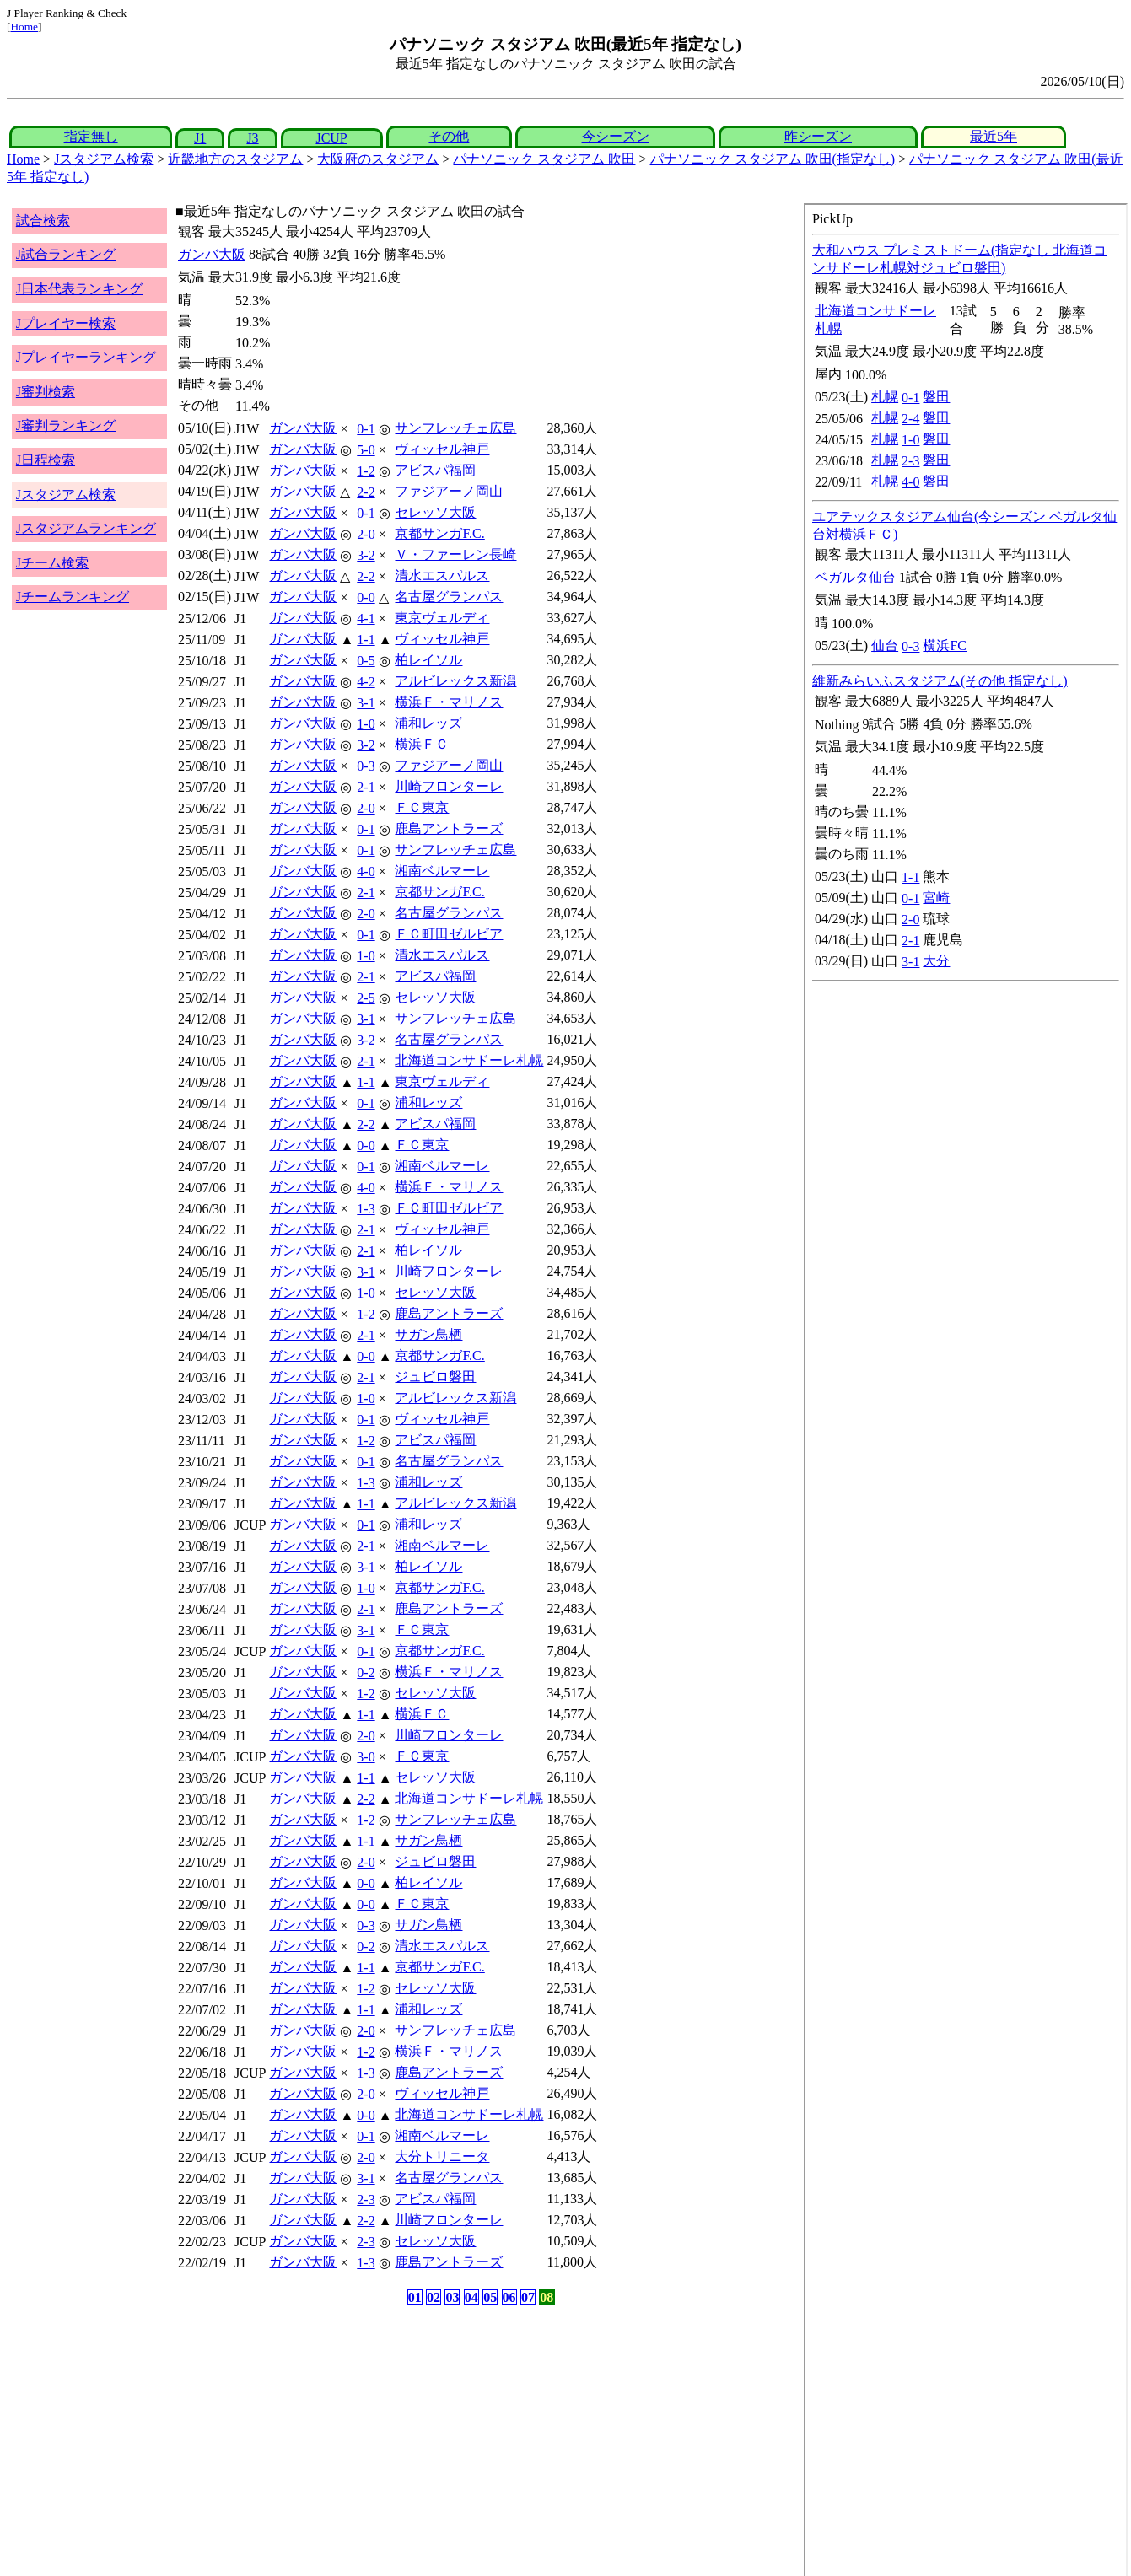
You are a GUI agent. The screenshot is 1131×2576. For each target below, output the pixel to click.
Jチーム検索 (52, 563)
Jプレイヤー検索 (66, 323)
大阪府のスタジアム (378, 159)
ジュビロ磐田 (435, 1376)
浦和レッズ (428, 723)
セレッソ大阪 (435, 512)
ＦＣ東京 (422, 807)
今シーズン (615, 136)
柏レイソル (428, 660)
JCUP (331, 138)
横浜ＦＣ (422, 744)
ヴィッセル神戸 (442, 449)
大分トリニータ (442, 2156)
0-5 (365, 660)
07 (528, 2297)
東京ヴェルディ (442, 617)
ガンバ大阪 (211, 254)
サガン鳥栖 (428, 1334)
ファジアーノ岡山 (449, 491)
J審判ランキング (66, 425)
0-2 (365, 1672)
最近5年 (993, 136)
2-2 (365, 492)
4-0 (365, 871)
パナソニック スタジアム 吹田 (544, 159)
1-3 (365, 1209)
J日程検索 (45, 460)
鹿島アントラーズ (449, 828)
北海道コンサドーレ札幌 (469, 1060)
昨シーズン (818, 136)
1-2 (365, 471)
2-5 (365, 998)
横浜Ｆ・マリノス (449, 702)
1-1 (365, 639)
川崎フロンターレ (449, 786)
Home (24, 26)
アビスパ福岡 (435, 470)
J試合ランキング (66, 254)
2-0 (365, 534)
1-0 (365, 724)
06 (509, 2297)
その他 (448, 136)
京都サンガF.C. (439, 533)
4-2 (365, 682)
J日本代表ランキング (79, 289)
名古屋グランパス (449, 596)
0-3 (365, 766)
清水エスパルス (442, 575)
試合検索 (43, 220)
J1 (200, 138)
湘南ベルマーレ (442, 870)
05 (490, 2297)
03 (452, 2297)
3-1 (365, 703)
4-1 (365, 618)
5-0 (365, 450)
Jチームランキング (72, 596)
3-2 (365, 555)
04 (471, 2297)
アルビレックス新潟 (455, 681)
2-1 (365, 787)
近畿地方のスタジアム (235, 159)
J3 (252, 138)
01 (415, 2297)
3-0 (365, 1757)
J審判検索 (45, 392)
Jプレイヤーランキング (86, 357)
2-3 (365, 2199)
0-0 (365, 597)
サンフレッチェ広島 (455, 428)
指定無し (91, 136)
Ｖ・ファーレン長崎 (455, 554)
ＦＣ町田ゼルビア (449, 934)
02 (433, 2297)
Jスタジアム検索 (103, 159)
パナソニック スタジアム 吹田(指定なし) (773, 159)
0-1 (365, 429)
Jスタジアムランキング (86, 528)
